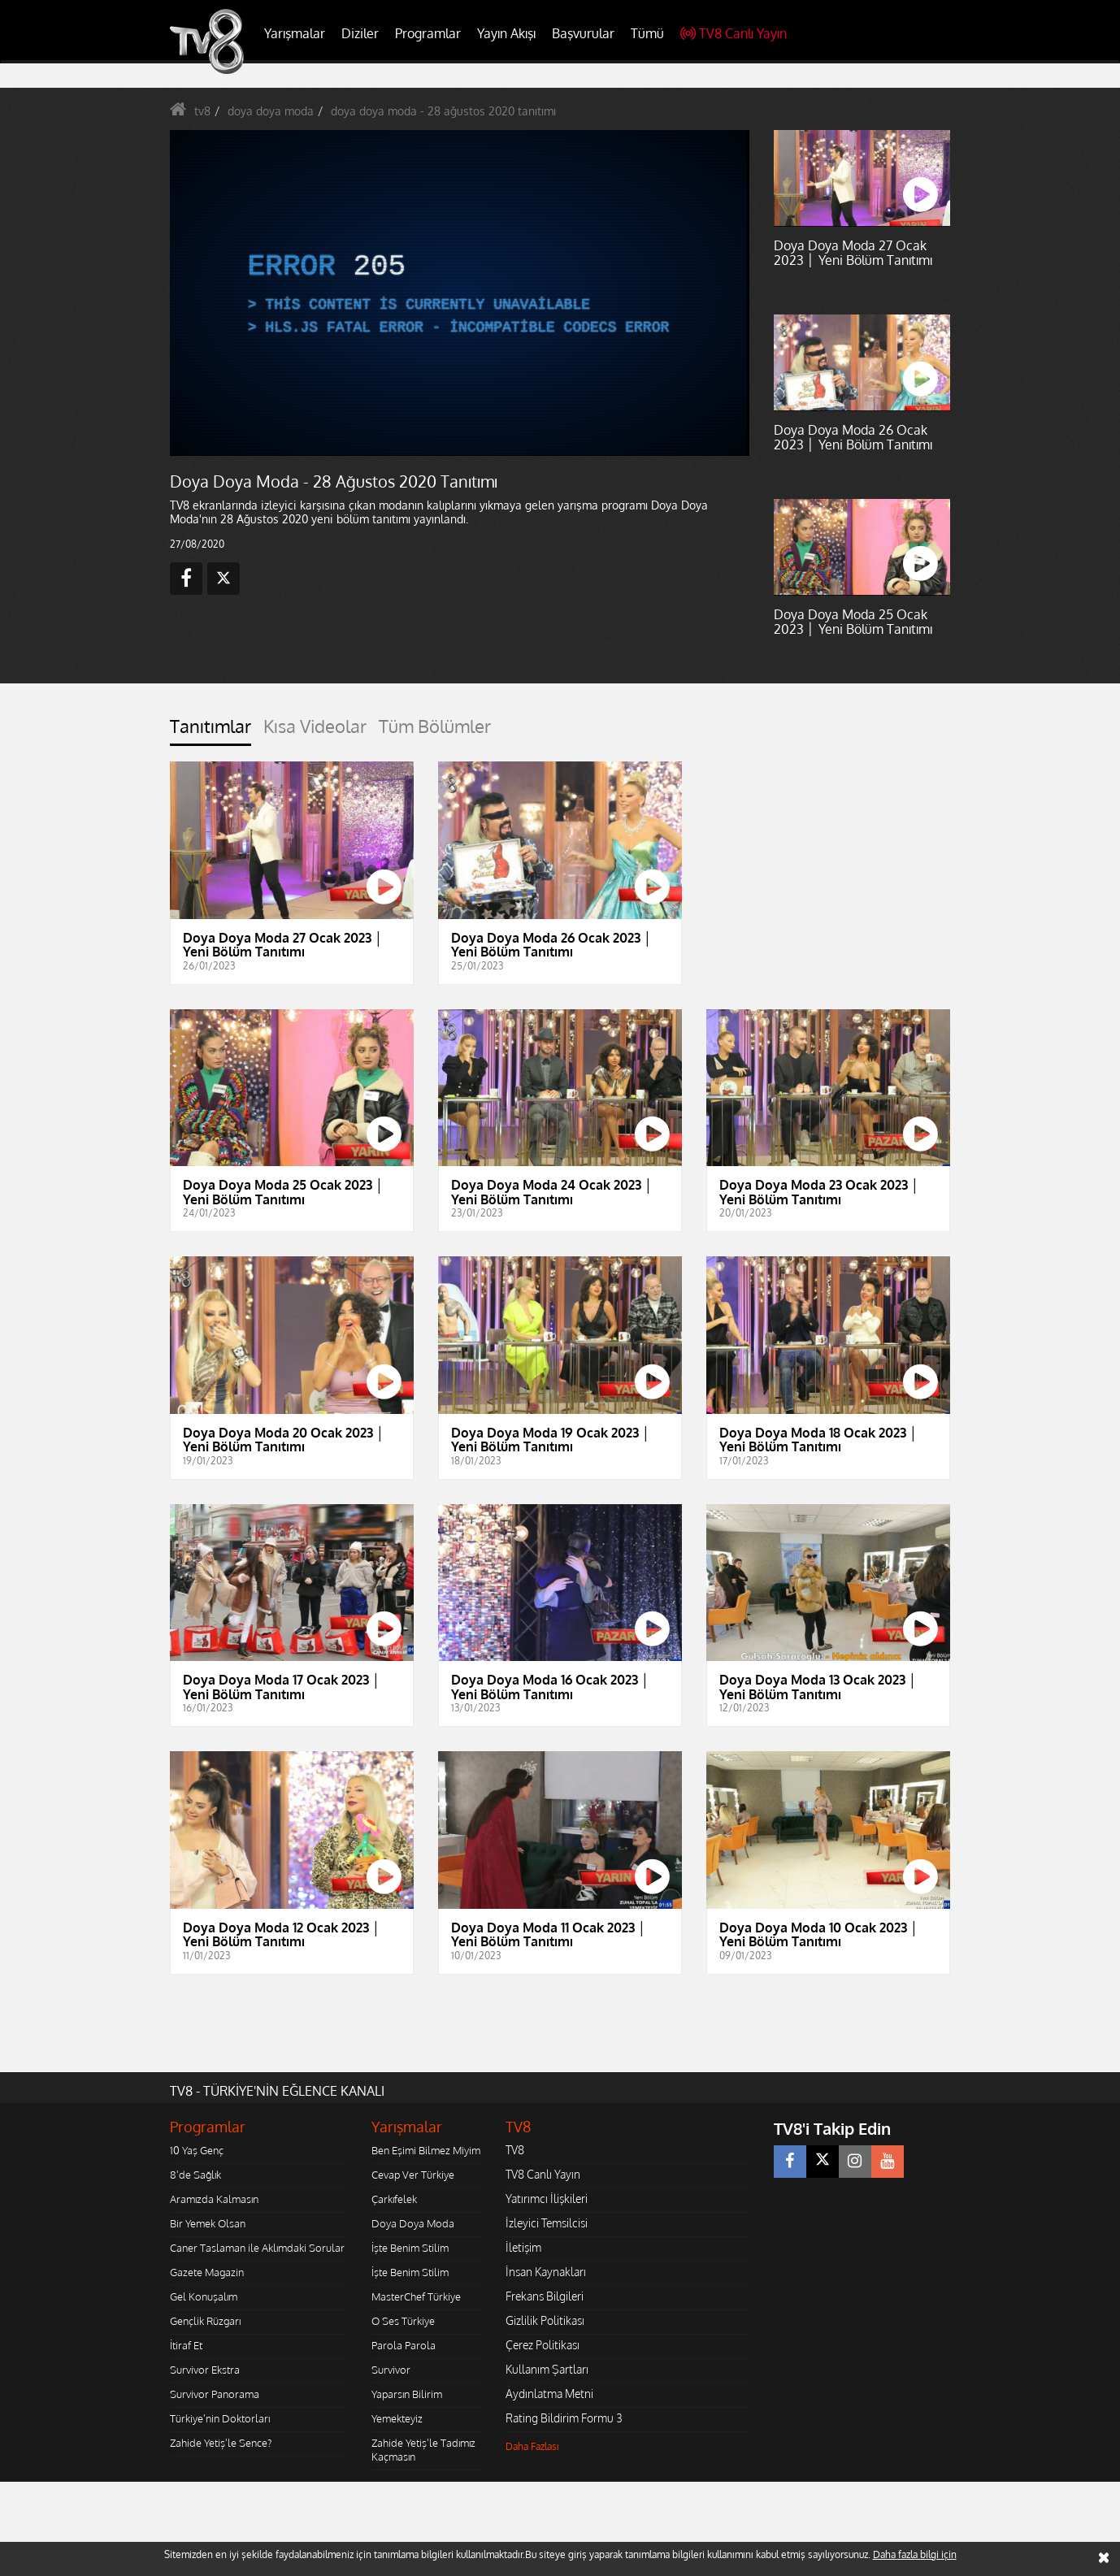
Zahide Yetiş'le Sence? (220, 2442)
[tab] (210, 731)
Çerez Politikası (543, 2345)
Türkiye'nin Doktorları (220, 2418)
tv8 (202, 111)
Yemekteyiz (397, 2418)
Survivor (390, 2369)
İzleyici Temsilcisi (547, 2223)
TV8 (515, 2150)
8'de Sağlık (195, 2174)
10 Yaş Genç (197, 2150)
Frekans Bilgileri (545, 2296)
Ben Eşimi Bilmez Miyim (425, 2150)
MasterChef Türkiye (416, 2296)
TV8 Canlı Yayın (733, 33)
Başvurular (583, 33)
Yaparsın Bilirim (406, 2393)
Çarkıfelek (394, 2198)
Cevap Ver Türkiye (412, 2174)
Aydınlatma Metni (549, 2393)
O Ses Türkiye (403, 2320)
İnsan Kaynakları (546, 2272)
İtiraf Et (186, 2345)
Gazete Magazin (207, 2272)
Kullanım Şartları (547, 2369)
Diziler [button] (360, 33)
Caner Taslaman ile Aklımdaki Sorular (257, 2247)
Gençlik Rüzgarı (205, 2320)
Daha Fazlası (532, 2446)
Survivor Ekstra (205, 2369)
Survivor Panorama (214, 2393)
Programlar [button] (428, 33)
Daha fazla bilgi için (915, 2554)
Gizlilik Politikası (545, 2320)
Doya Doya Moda (412, 2223)
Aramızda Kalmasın (214, 2198)
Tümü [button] (647, 33)
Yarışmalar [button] (294, 33)
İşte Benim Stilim (410, 2247)
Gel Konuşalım (203, 2296)
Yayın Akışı (506, 33)
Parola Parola (403, 2345)
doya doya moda (271, 111)
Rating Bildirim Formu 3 (564, 2418)
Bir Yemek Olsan (207, 2223)
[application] (458, 292)
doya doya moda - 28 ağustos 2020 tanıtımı (443, 111)
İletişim (523, 2247)
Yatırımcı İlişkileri (547, 2198)
